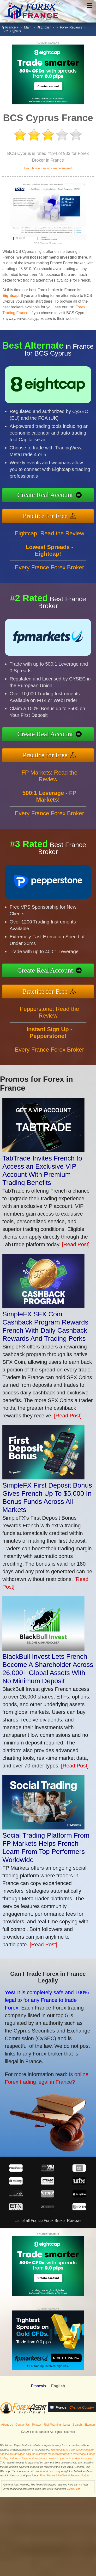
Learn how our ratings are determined (48, 168)
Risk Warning (52, 2424)
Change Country (81, 2407)
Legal (66, 2424)
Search (77, 2424)
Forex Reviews (71, 27)
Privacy (37, 2424)
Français (38, 2386)
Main (27, 27)
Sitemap (89, 2424)
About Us (7, 2424)
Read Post (73, 2488)
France (10, 27)
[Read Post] (76, 1244)
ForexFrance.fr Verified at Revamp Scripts (64, 2475)
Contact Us (22, 2424)
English (46, 27)
